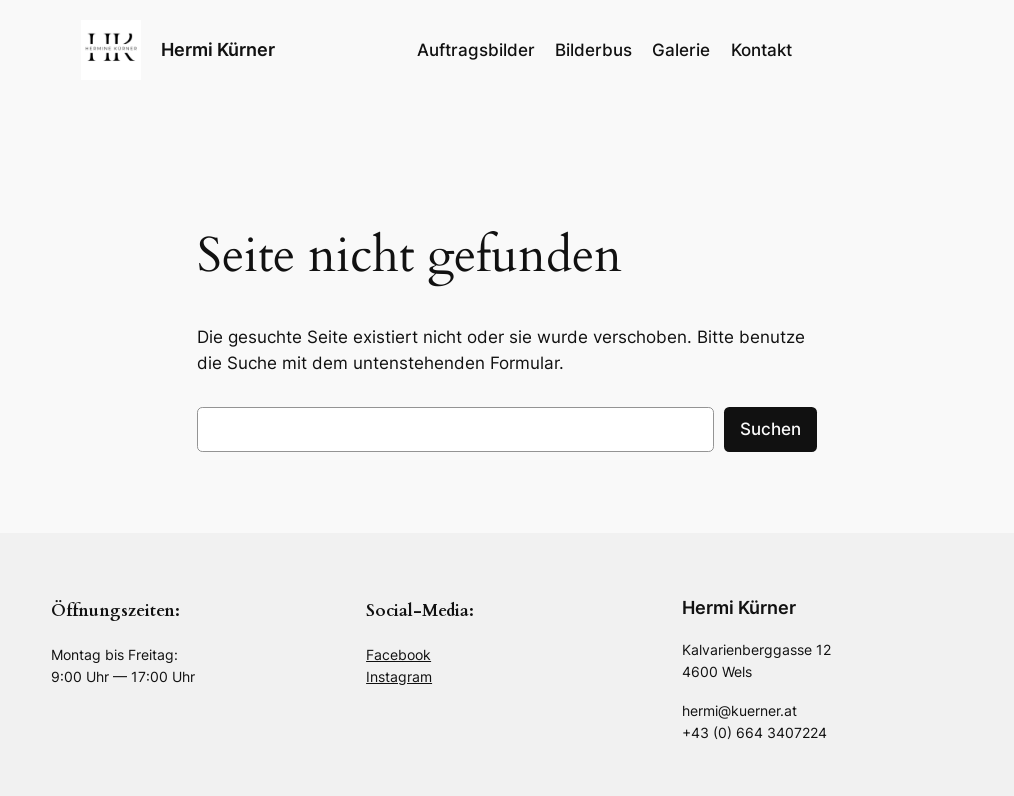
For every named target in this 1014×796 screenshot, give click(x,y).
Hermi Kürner (218, 49)
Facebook (398, 654)
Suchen (770, 429)
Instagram (399, 676)
